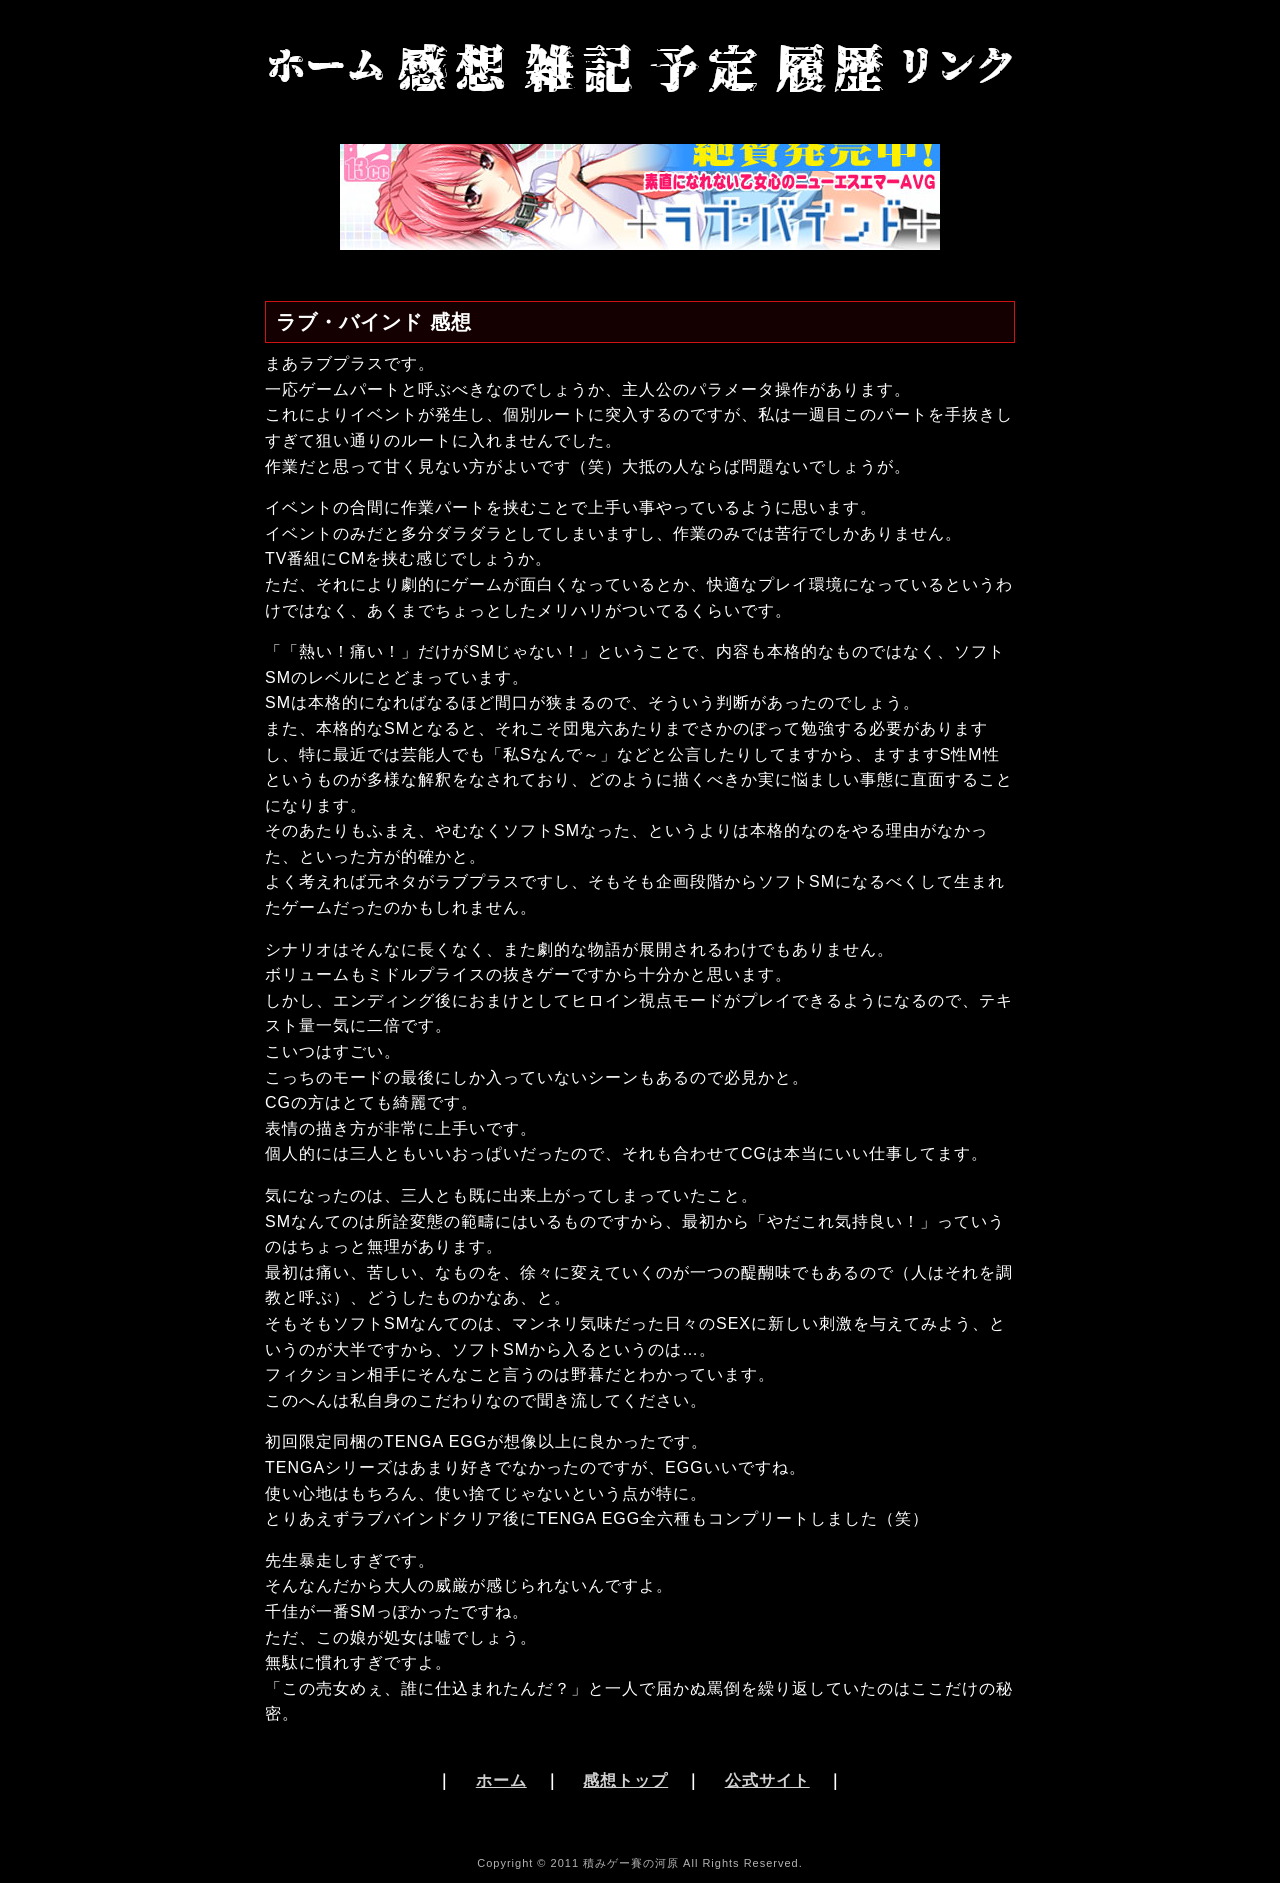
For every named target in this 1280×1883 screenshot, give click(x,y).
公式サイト (767, 1780)
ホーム (501, 1780)
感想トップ (625, 1780)
